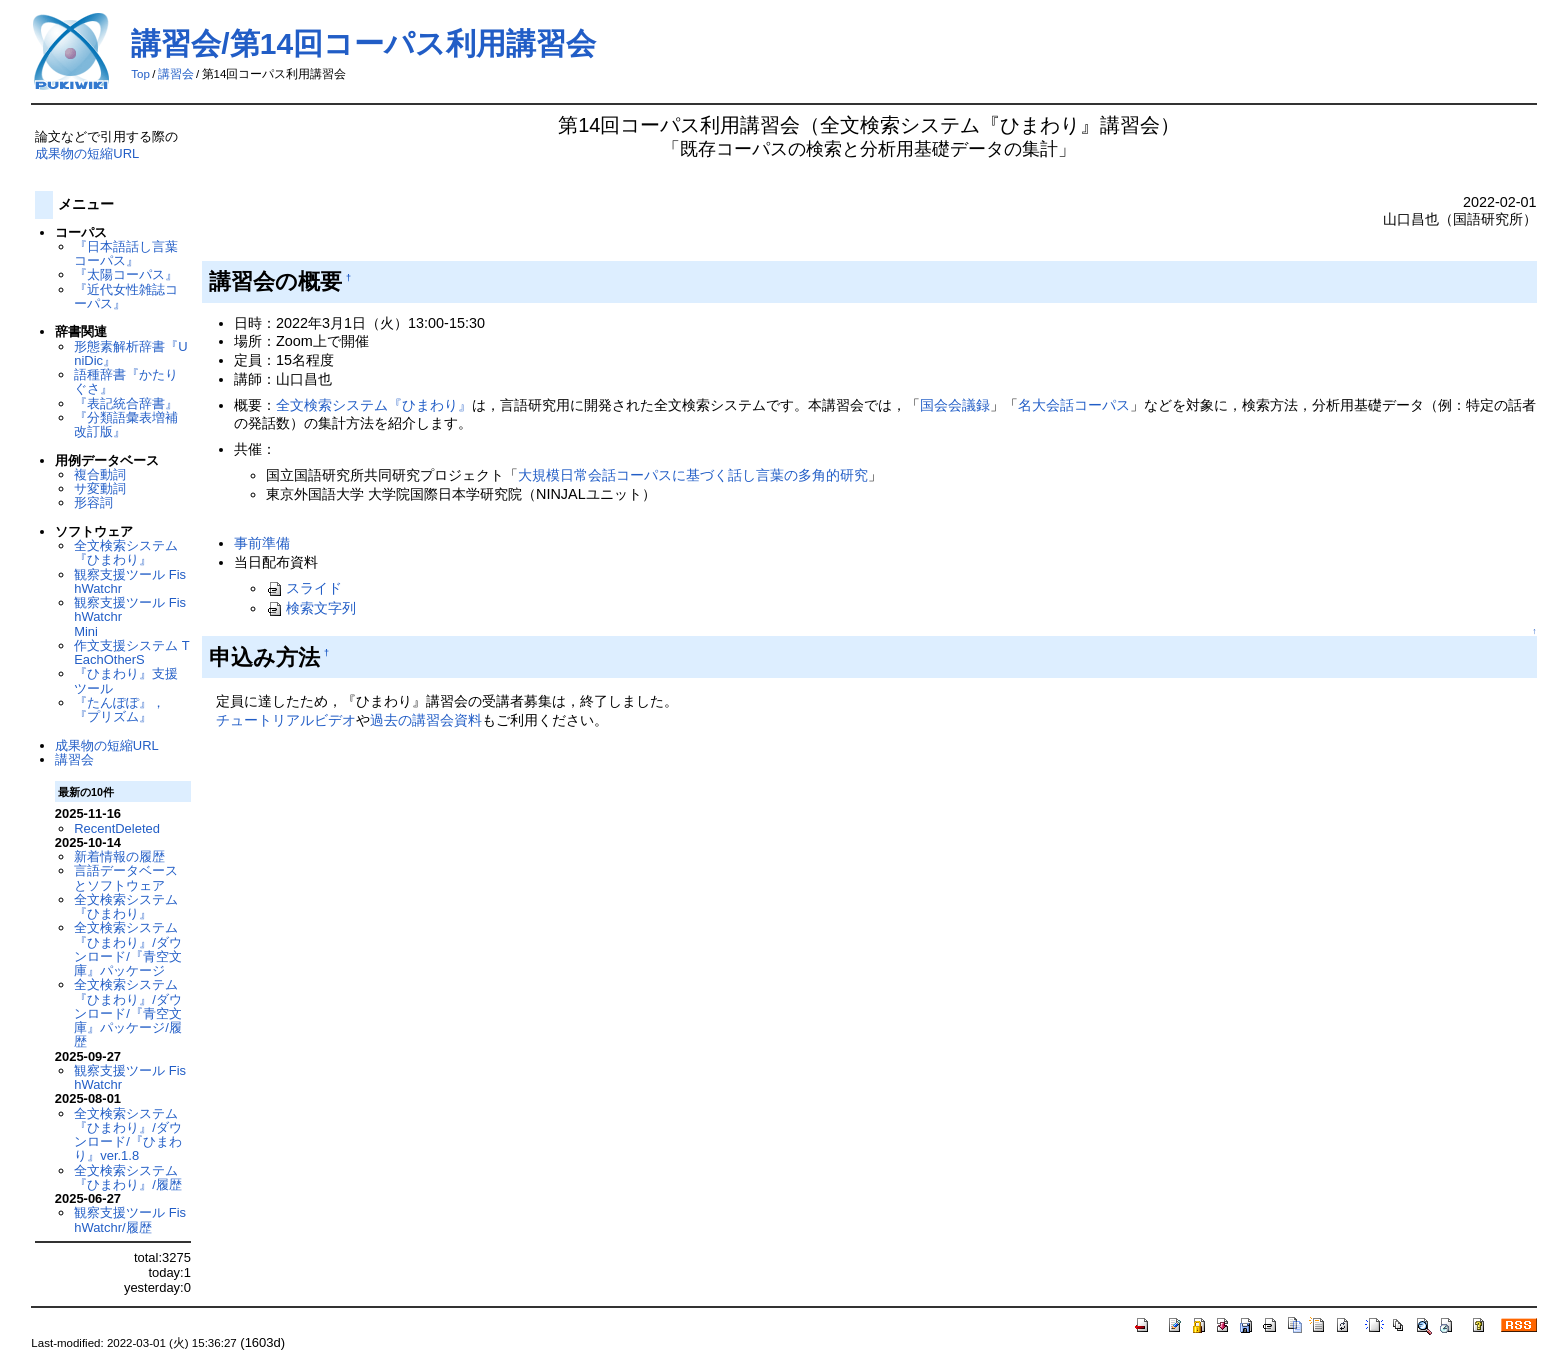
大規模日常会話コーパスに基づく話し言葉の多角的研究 (693, 475)
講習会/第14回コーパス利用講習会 (363, 43)
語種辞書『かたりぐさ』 (126, 381)
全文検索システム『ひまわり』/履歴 (128, 1177)
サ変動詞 (100, 488)
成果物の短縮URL (87, 153)
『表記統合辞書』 (126, 403)
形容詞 (93, 502)
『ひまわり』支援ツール (126, 680)
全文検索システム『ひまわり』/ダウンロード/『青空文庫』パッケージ (128, 949)
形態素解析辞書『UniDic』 (130, 353)
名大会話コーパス (1074, 405)
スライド (304, 588)
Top (140, 74)
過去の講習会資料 (426, 720)
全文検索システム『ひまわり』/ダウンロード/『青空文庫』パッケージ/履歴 (128, 1013)
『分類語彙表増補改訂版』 (126, 424)
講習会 (176, 74)
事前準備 (262, 543)
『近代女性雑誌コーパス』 (126, 296)
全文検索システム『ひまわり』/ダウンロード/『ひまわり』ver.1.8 (128, 1135)
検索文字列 (311, 608)
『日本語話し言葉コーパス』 (126, 253)
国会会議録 (955, 405)
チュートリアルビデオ (286, 720)
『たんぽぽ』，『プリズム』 (119, 709)
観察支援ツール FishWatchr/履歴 (130, 1219)
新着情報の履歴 (119, 856)
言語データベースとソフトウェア (126, 877)
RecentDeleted (117, 828)
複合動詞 (100, 474)
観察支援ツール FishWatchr (130, 581)
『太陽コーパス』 (126, 274)
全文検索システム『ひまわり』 (374, 405)
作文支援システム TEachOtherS (132, 652)
